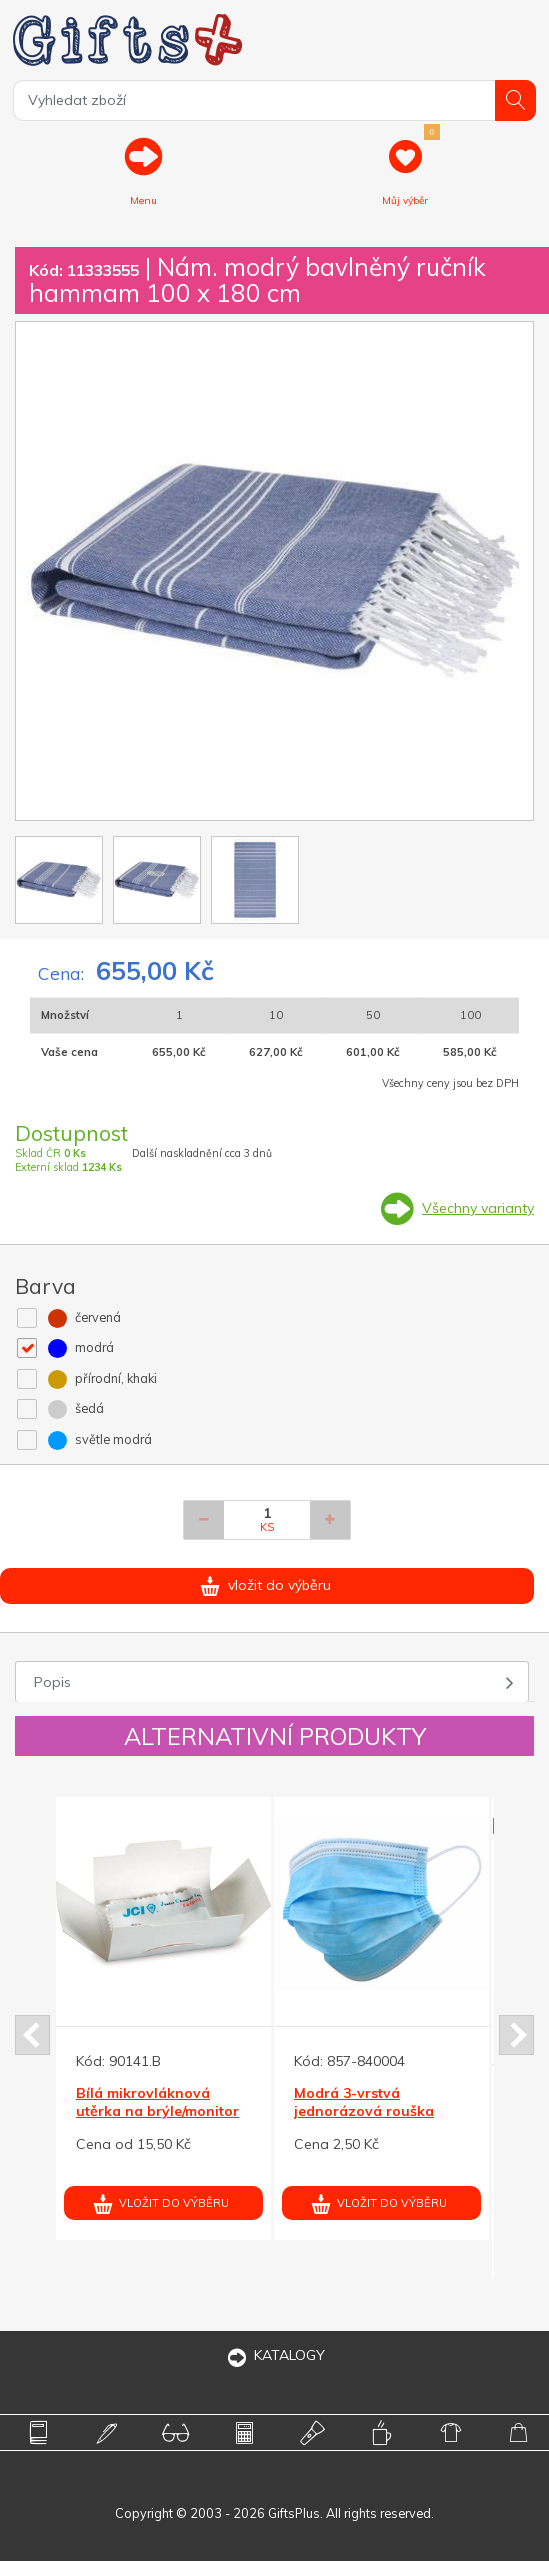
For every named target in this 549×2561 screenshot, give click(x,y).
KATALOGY (275, 2355)
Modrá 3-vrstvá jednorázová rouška (364, 2102)
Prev (32, 2035)
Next (516, 2035)
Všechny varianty (478, 1208)
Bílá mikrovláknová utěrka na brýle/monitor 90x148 (157, 2111)
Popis (52, 1682)
